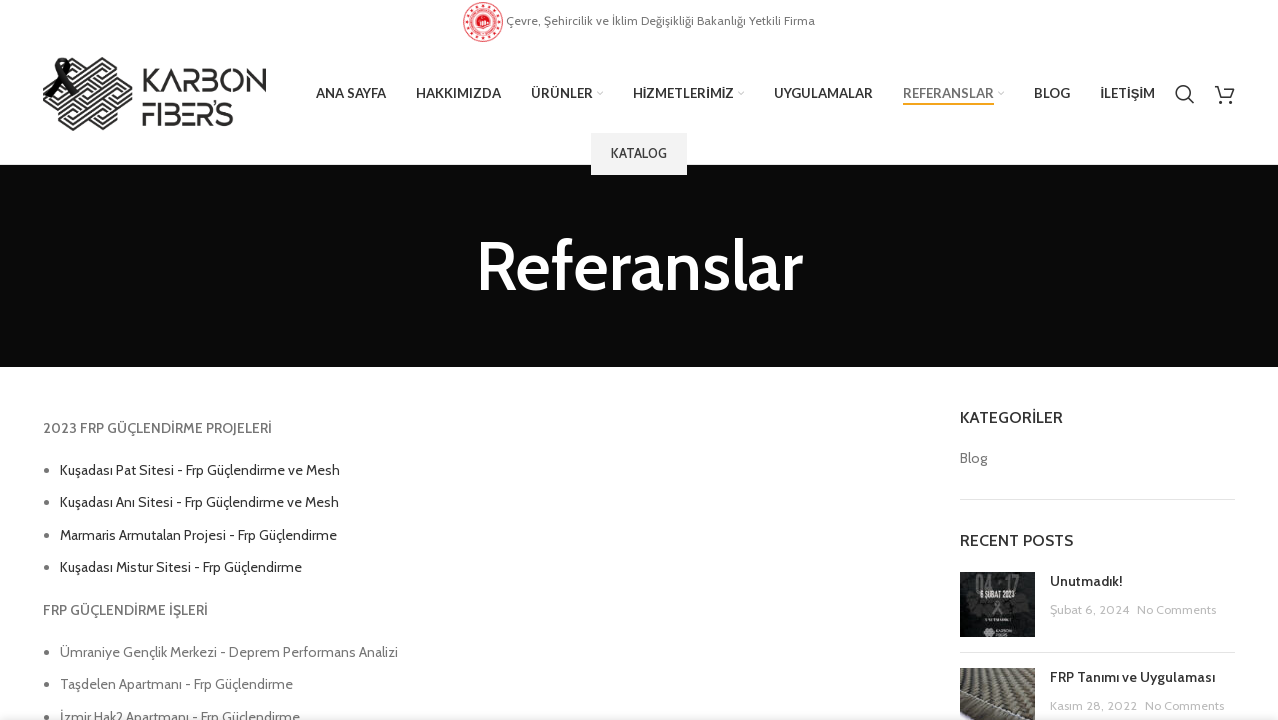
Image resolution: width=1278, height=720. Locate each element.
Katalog (639, 153)
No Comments (1176, 609)
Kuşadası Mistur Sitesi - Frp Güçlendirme (181, 567)
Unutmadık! (1086, 581)
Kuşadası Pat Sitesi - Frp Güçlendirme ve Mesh (200, 470)
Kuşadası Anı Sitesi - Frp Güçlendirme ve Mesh (199, 502)
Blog (973, 458)
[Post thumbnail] (997, 604)
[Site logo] (154, 92)
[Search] (1185, 94)
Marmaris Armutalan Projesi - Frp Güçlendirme (198, 535)
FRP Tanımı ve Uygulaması (1132, 677)
